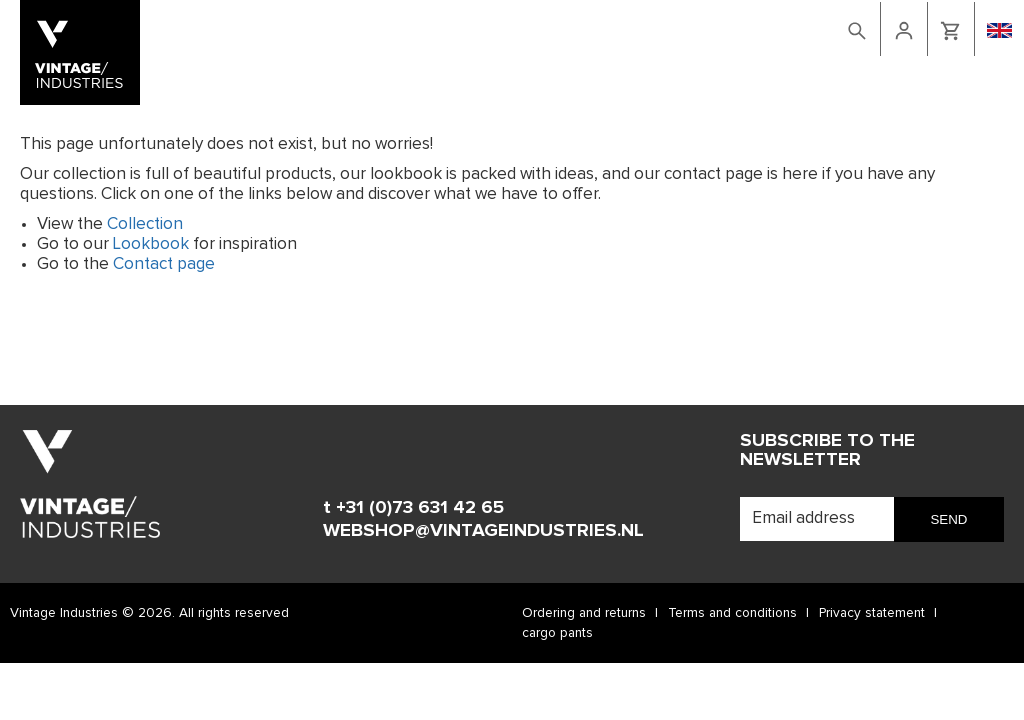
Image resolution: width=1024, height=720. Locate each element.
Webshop (518, 27)
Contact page (164, 264)
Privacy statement (872, 613)
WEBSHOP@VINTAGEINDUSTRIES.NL (483, 530)
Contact (674, 27)
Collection (145, 224)
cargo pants (557, 633)
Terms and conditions (732, 613)
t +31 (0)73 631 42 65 (413, 507)
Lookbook (596, 27)
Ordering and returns (584, 613)
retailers (747, 27)
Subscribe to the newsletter (827, 450)
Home (458, 27)
